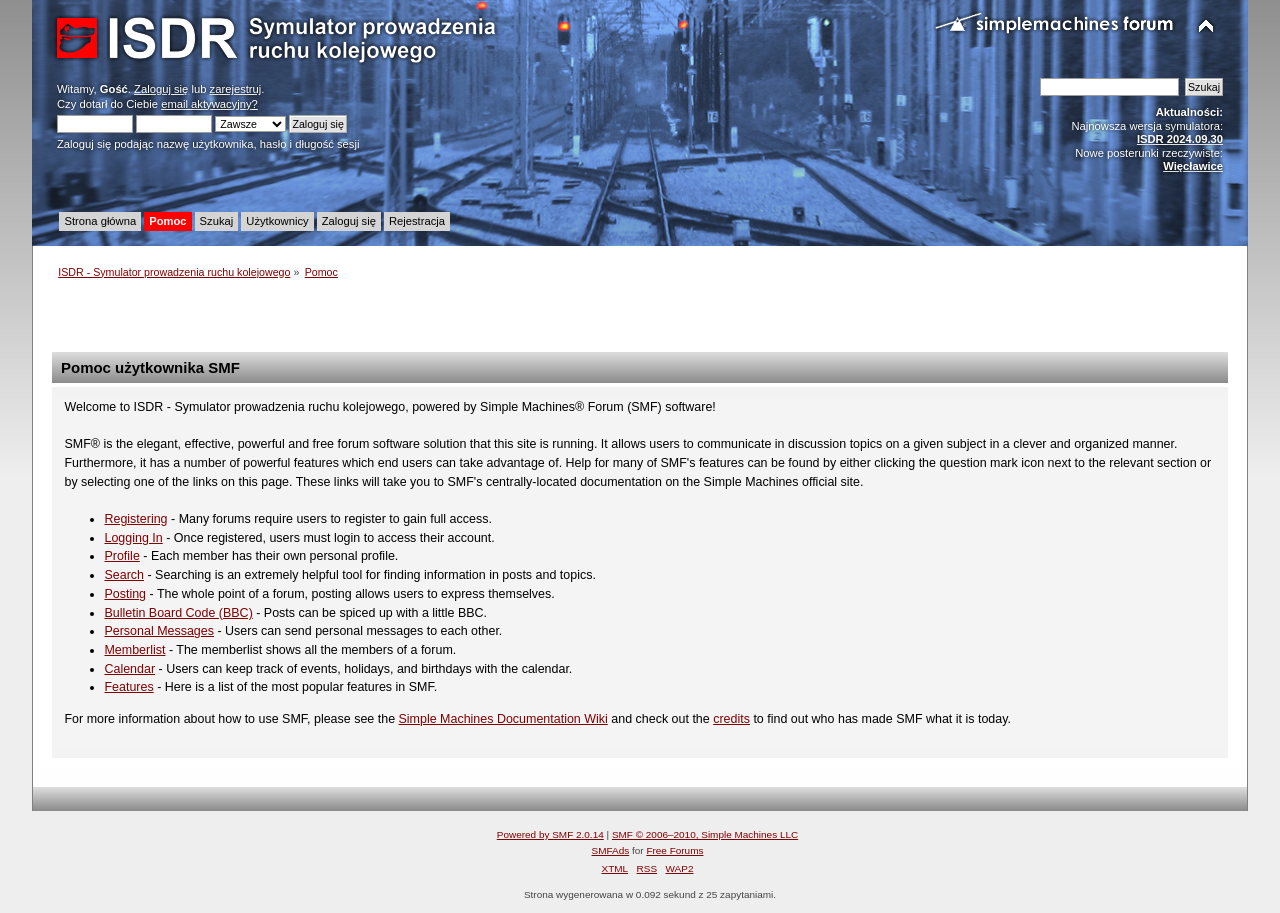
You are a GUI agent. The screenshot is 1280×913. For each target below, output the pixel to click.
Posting (125, 594)
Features (128, 687)
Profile (121, 556)
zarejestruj (236, 89)
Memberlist (134, 650)
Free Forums (674, 850)
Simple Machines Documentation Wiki (503, 719)
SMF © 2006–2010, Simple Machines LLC (705, 834)
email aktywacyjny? (209, 104)
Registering (135, 519)
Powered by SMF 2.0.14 (550, 834)
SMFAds (611, 850)
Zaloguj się (161, 89)
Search (124, 575)
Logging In (133, 538)
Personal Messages (159, 631)
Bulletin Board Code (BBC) (178, 613)
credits (731, 719)
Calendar (129, 669)
